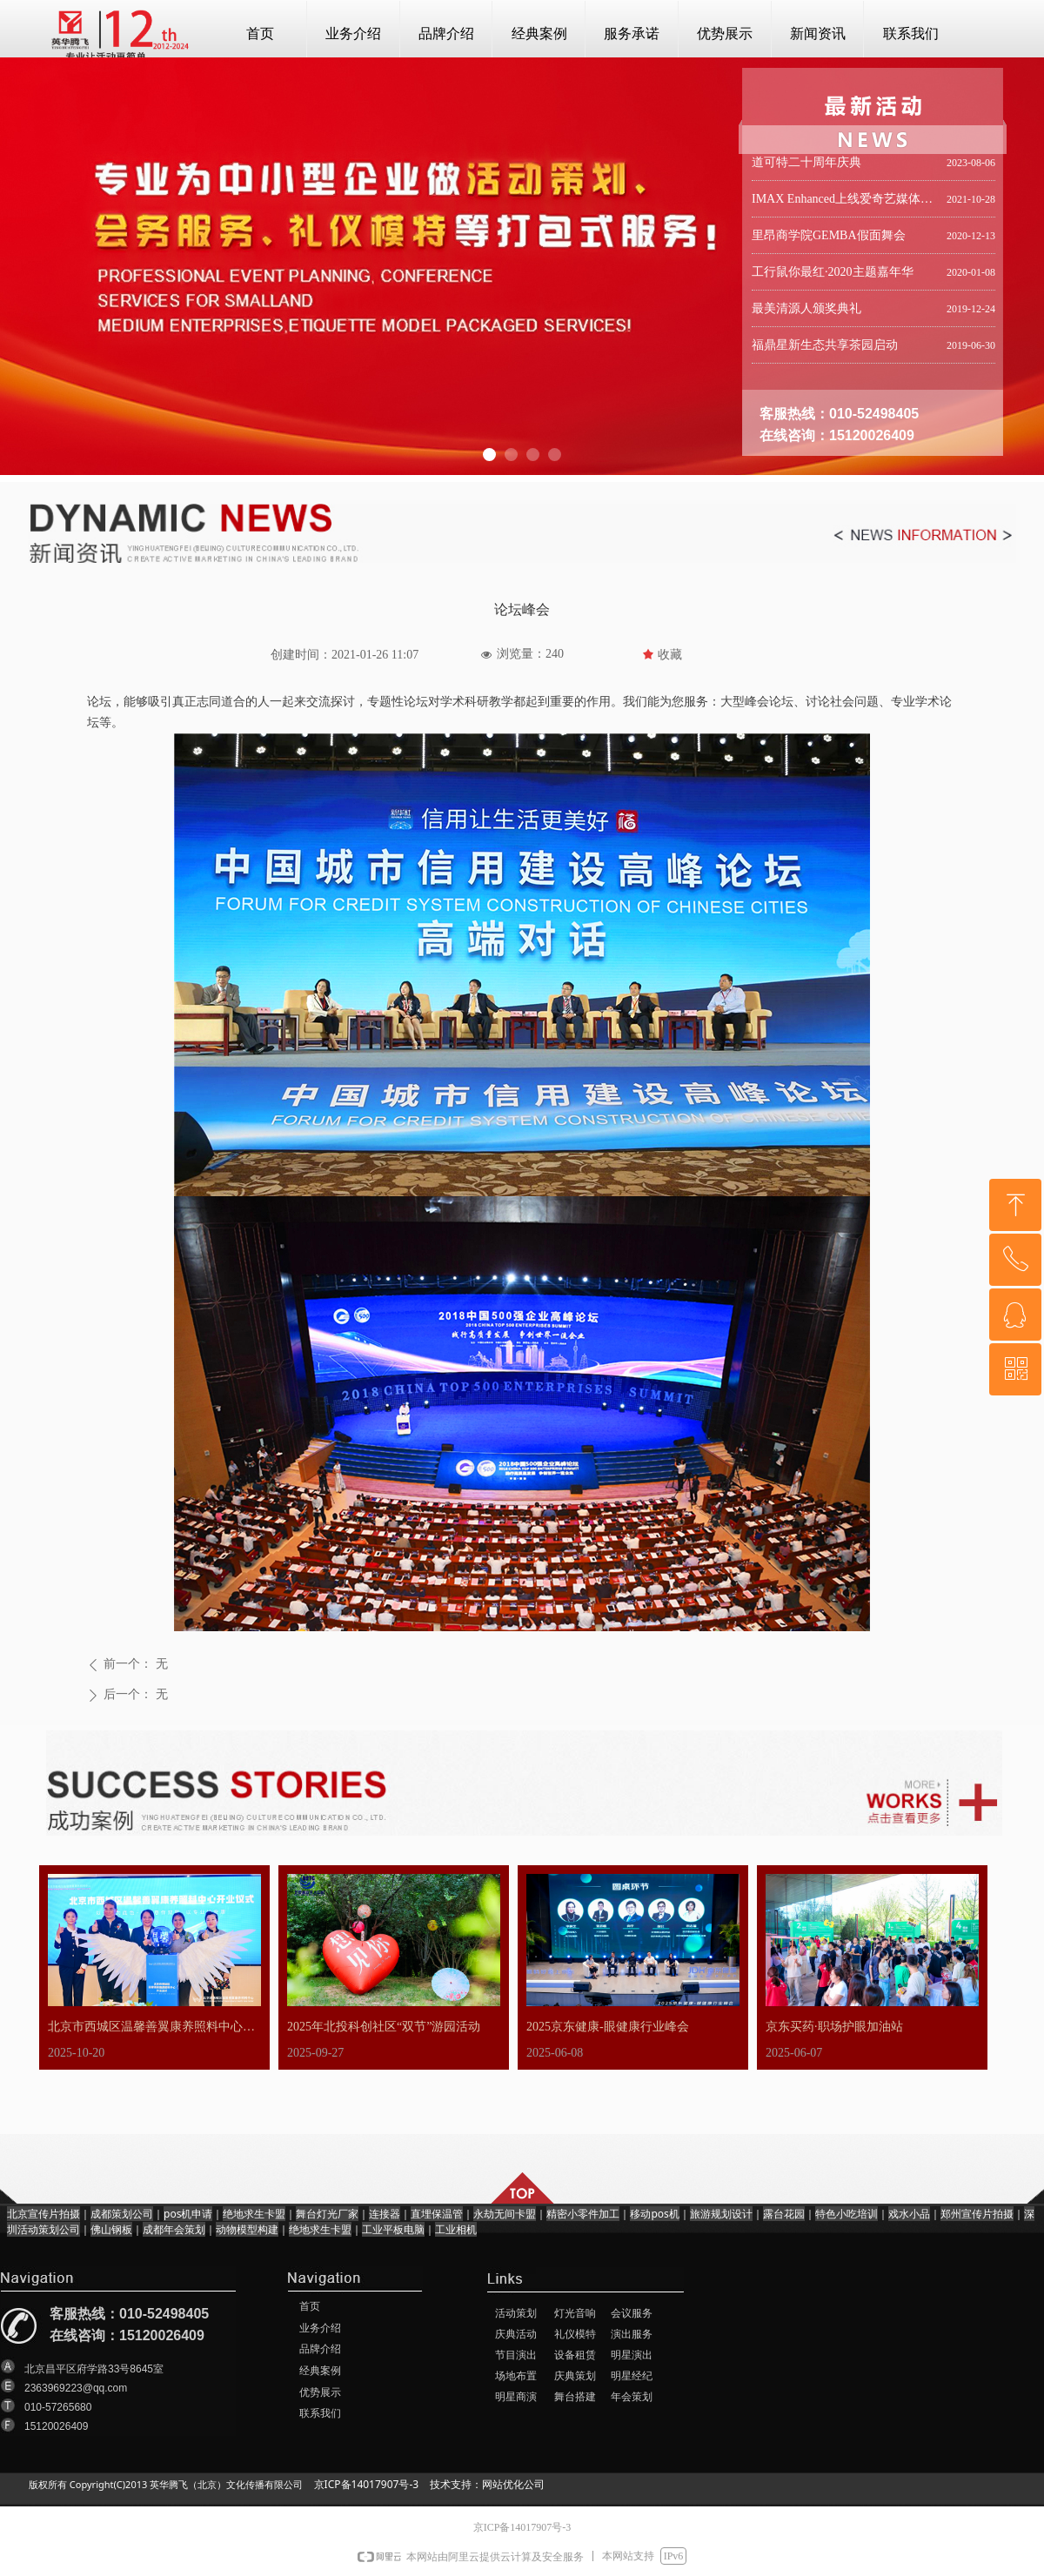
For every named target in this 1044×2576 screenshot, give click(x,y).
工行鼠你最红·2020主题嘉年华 (833, 275)
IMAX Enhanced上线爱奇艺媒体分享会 (846, 202)
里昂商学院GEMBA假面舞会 (829, 238)
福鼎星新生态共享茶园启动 (825, 348)
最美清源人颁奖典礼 (806, 311)
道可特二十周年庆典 (806, 165)
